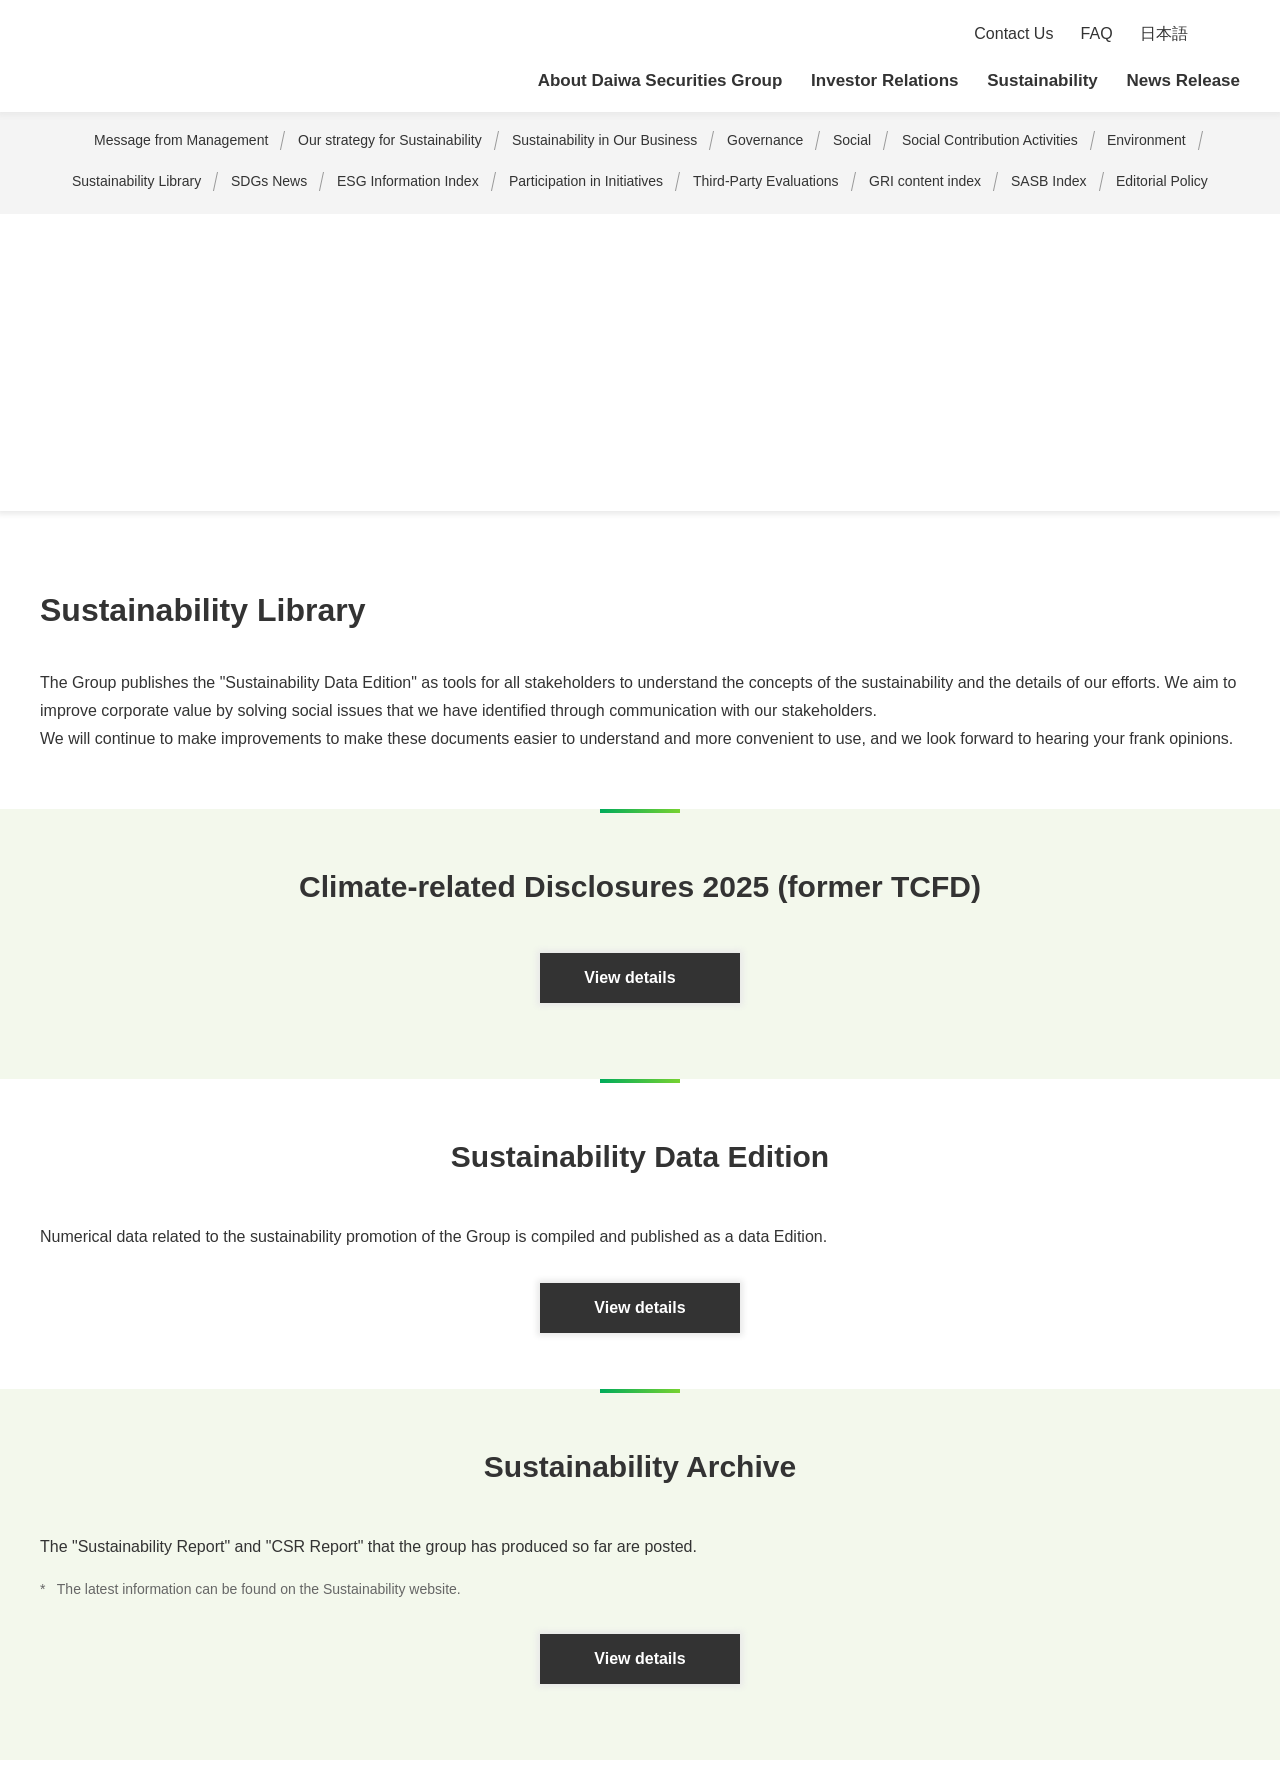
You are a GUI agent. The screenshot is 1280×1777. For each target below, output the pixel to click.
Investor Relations (885, 80)
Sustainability (1043, 80)
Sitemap (48, 1641)
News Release (1184, 80)
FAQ (1098, 34)
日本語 (1164, 34)
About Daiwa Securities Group (664, 80)
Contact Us (1015, 34)
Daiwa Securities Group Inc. (180, 56)
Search (1227, 34)
